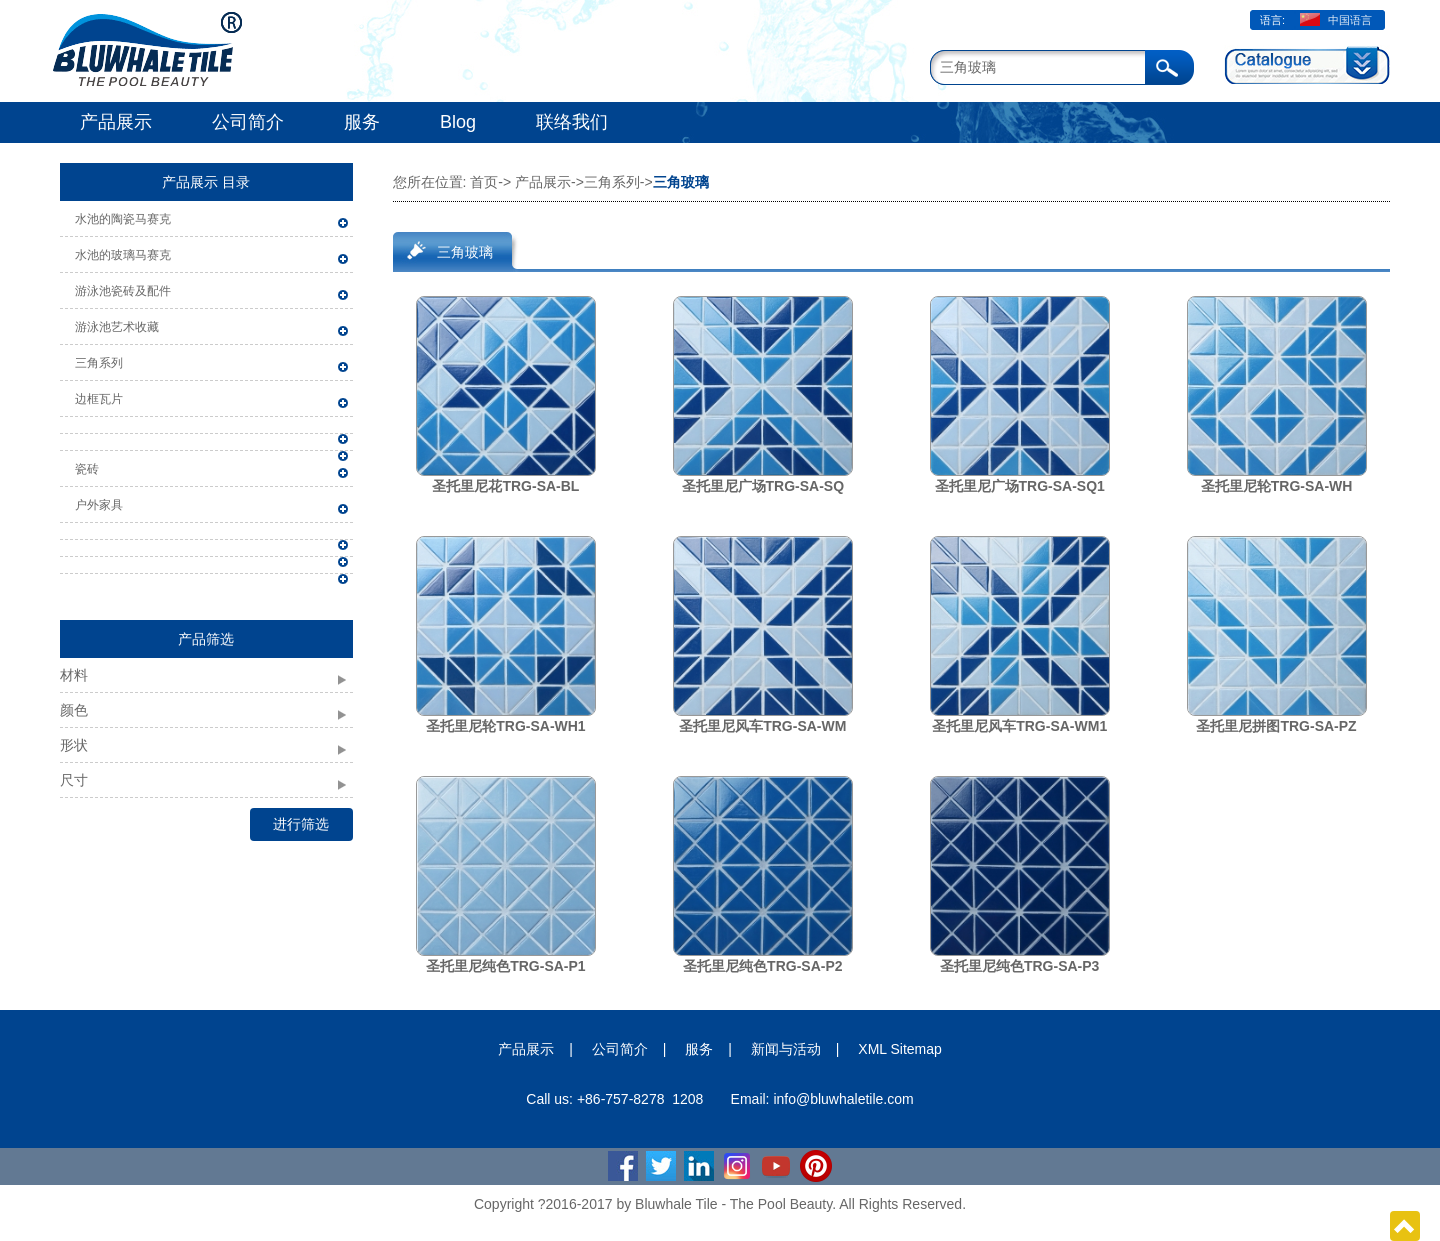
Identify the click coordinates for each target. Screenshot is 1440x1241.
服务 (362, 122)
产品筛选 (206, 639)
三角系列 (99, 363)
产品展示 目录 (206, 182)
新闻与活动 (786, 1049)
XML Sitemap (900, 1049)
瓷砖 (87, 469)
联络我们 (572, 122)
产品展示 (116, 122)
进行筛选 (301, 824)
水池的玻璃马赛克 (123, 255)
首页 (484, 182)
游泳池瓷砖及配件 (123, 291)
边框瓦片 (99, 399)
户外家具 (99, 505)
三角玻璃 (465, 252)
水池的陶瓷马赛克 (123, 219)
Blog (458, 122)
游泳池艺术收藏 (117, 327)
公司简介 (248, 122)
